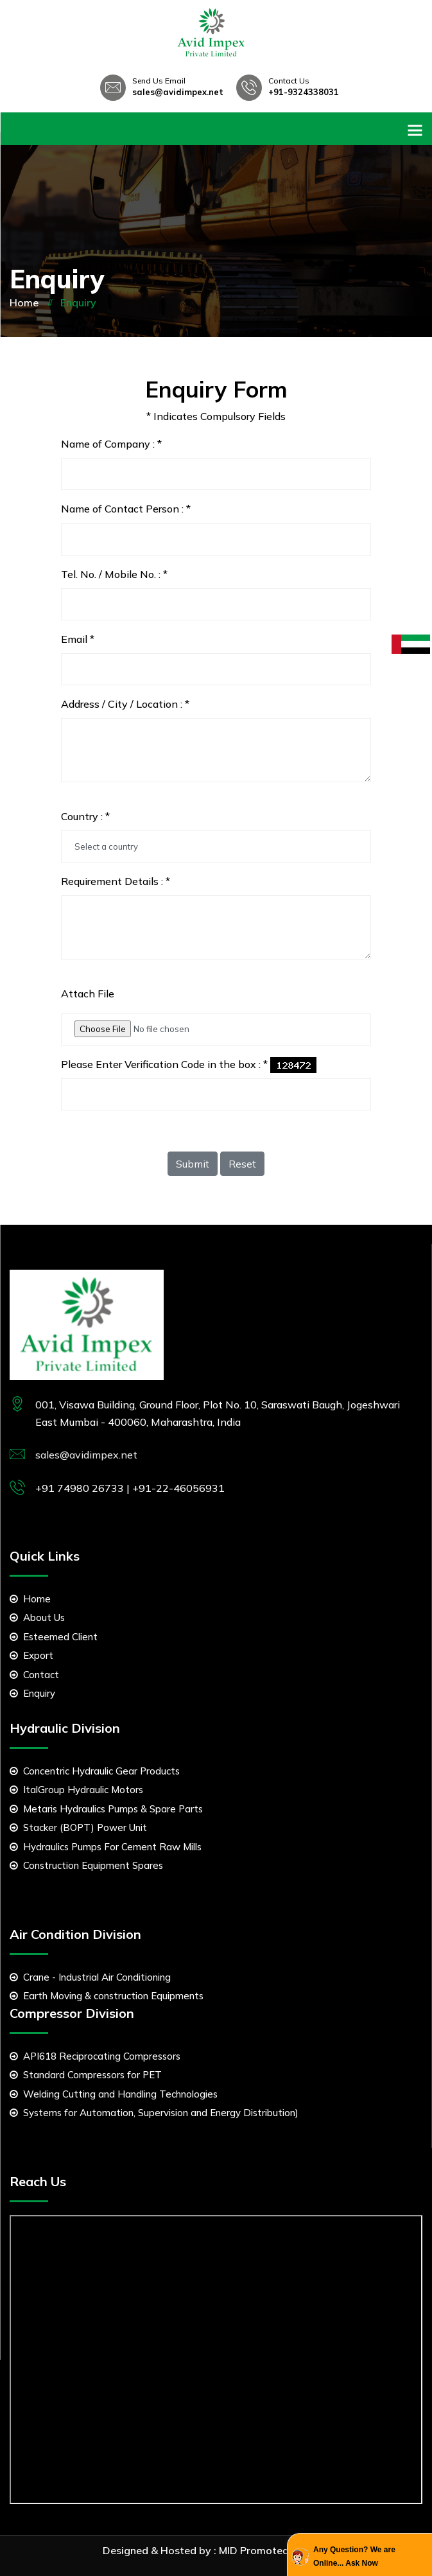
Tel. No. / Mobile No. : (114, 574)
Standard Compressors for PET (86, 2075)
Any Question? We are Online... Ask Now (354, 2556)
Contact (34, 1675)
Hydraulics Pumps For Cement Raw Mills (106, 1847)
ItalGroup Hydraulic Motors (76, 1789)
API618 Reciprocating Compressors (95, 2056)
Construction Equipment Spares (86, 1865)
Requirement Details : (115, 881)
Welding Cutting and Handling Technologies (114, 2094)
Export (31, 1655)
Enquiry (32, 1693)
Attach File (87, 993)
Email (77, 639)
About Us (37, 1617)
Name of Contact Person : (126, 508)
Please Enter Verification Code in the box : (164, 1064)
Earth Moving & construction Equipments (106, 1996)
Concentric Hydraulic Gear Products (95, 1771)
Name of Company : (111, 443)
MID (228, 2550)
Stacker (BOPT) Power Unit (78, 1827)
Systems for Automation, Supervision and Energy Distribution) (154, 2113)
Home (24, 302)
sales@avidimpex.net (177, 92)
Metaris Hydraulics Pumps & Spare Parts (106, 1809)
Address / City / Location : (125, 703)
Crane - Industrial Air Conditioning (90, 1977)
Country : (85, 816)
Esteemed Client (54, 1637)
